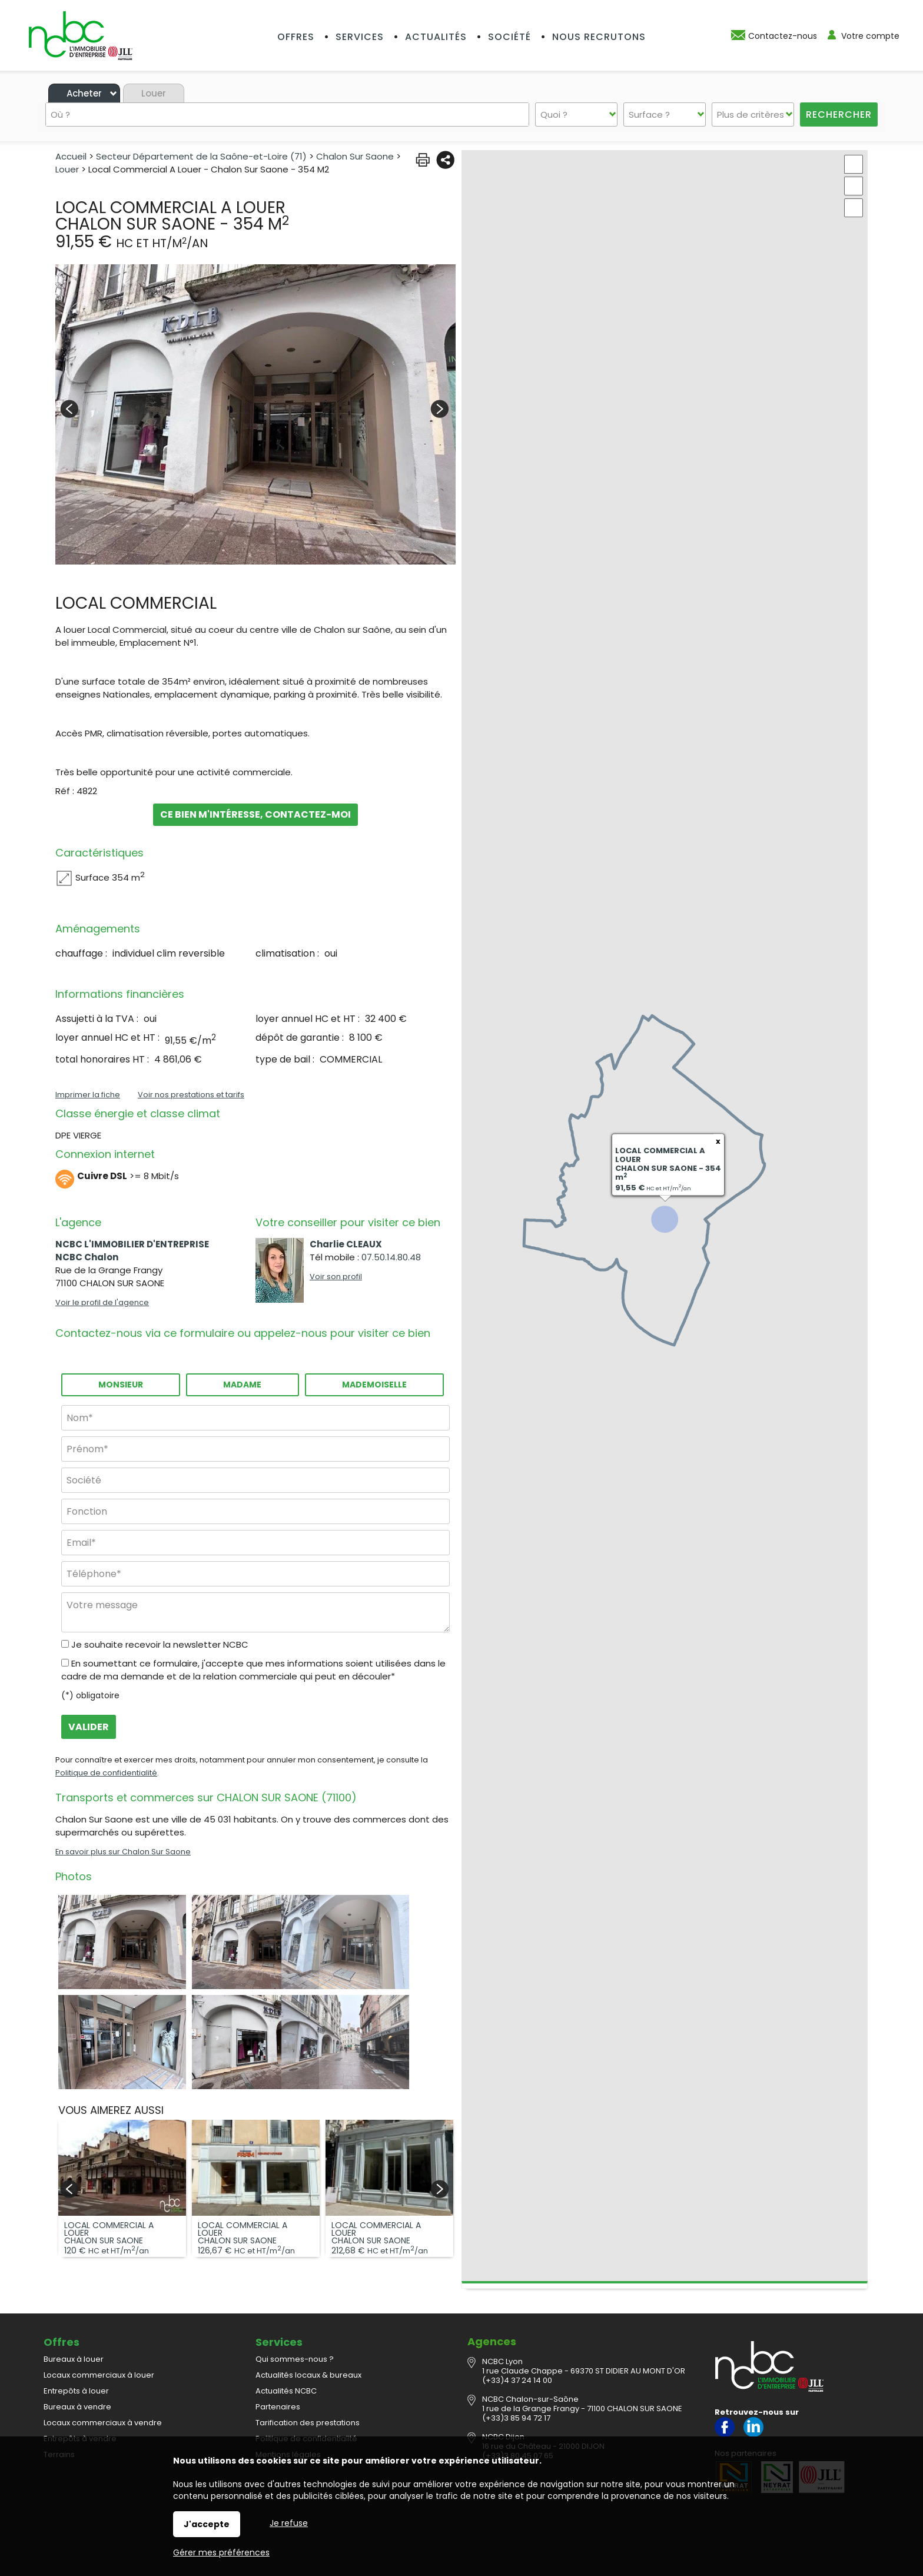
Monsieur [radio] (120, 1384)
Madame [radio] (242, 1384)
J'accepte (207, 2524)
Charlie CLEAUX (346, 1244)
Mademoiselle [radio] (374, 1384)
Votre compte (870, 36)
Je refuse (289, 2523)
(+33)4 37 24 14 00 (517, 2380)
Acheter (84, 93)
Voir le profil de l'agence (102, 1302)
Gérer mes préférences (221, 2552)
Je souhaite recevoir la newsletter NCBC (159, 1644)
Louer (153, 93)
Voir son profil (336, 1277)
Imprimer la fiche (87, 1095)
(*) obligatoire (90, 1695)
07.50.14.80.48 (391, 1257)
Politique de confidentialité (106, 1773)
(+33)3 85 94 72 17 (516, 2418)
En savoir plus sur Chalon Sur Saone (123, 1852)
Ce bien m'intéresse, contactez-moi (256, 814)
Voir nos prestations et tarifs (191, 1095)
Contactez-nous (782, 36)
